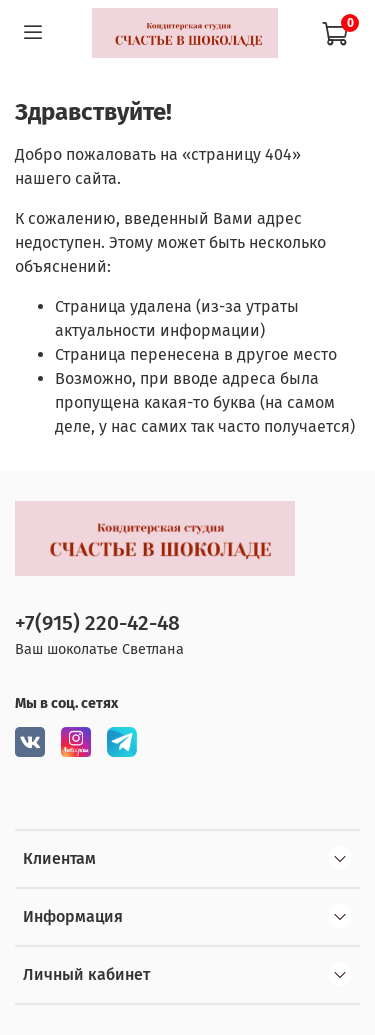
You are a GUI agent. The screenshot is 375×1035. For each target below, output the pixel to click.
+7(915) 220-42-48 (97, 623)
